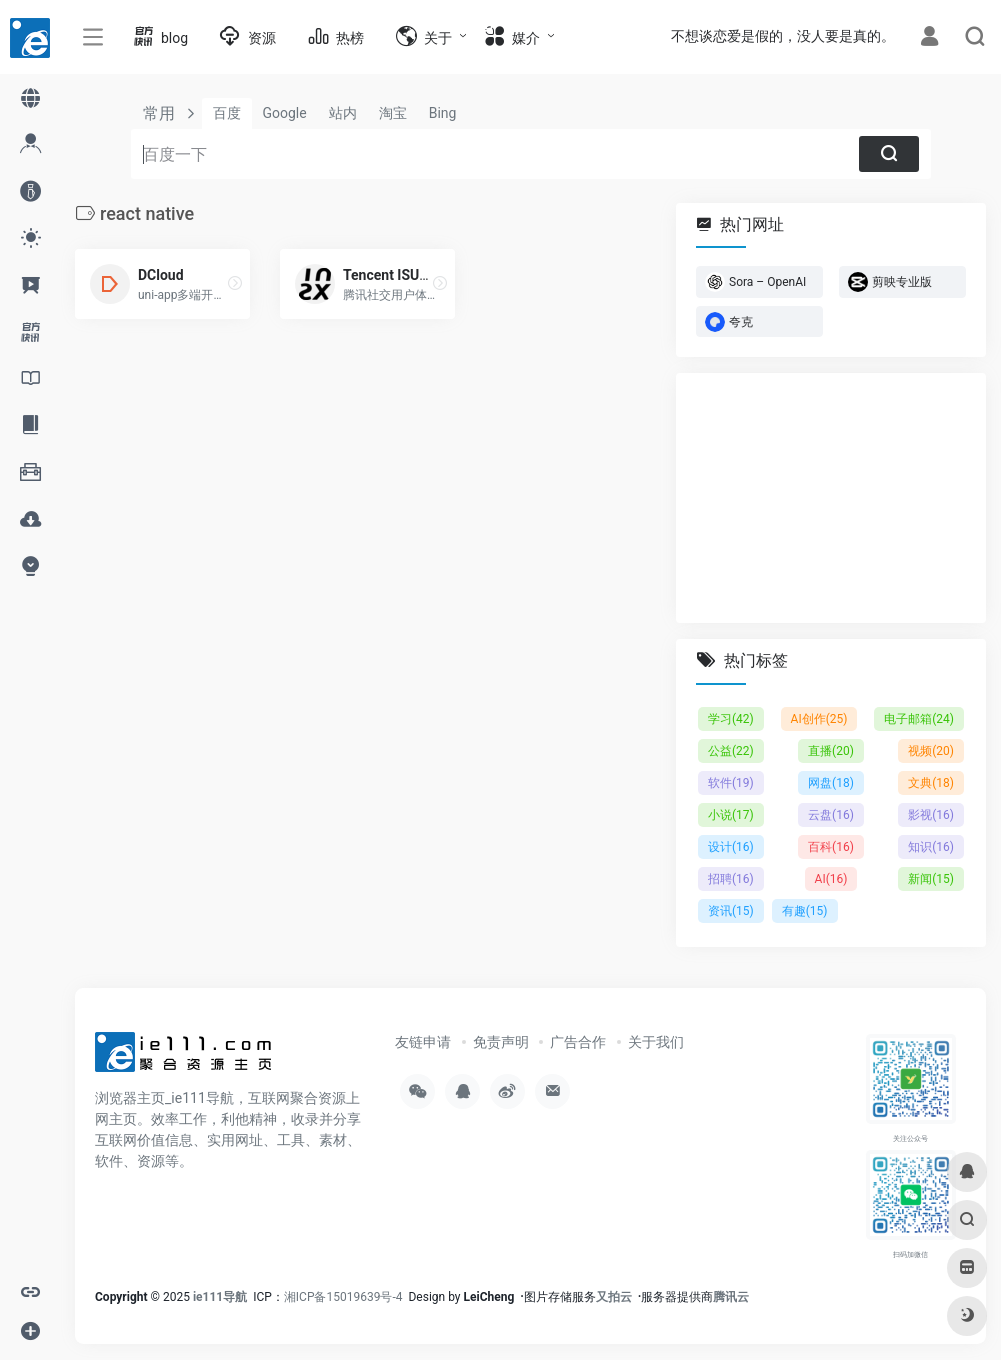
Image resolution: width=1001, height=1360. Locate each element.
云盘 (831, 815)
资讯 (731, 911)
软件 (731, 783)
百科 (831, 847)
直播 (831, 751)
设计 (731, 847)
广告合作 (578, 1042)
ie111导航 (220, 1297)
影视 (931, 815)
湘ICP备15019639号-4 (343, 1297)
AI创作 (819, 719)
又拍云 (614, 1297)
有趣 (805, 911)
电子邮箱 (919, 719)
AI (831, 879)
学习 (731, 719)
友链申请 (423, 1042)
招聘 (731, 879)
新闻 (931, 879)
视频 (931, 751)
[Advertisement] (831, 498)
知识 (931, 847)
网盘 (831, 783)
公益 (731, 751)
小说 (731, 815)
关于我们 (656, 1042)
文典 (931, 783)
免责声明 (501, 1042)
